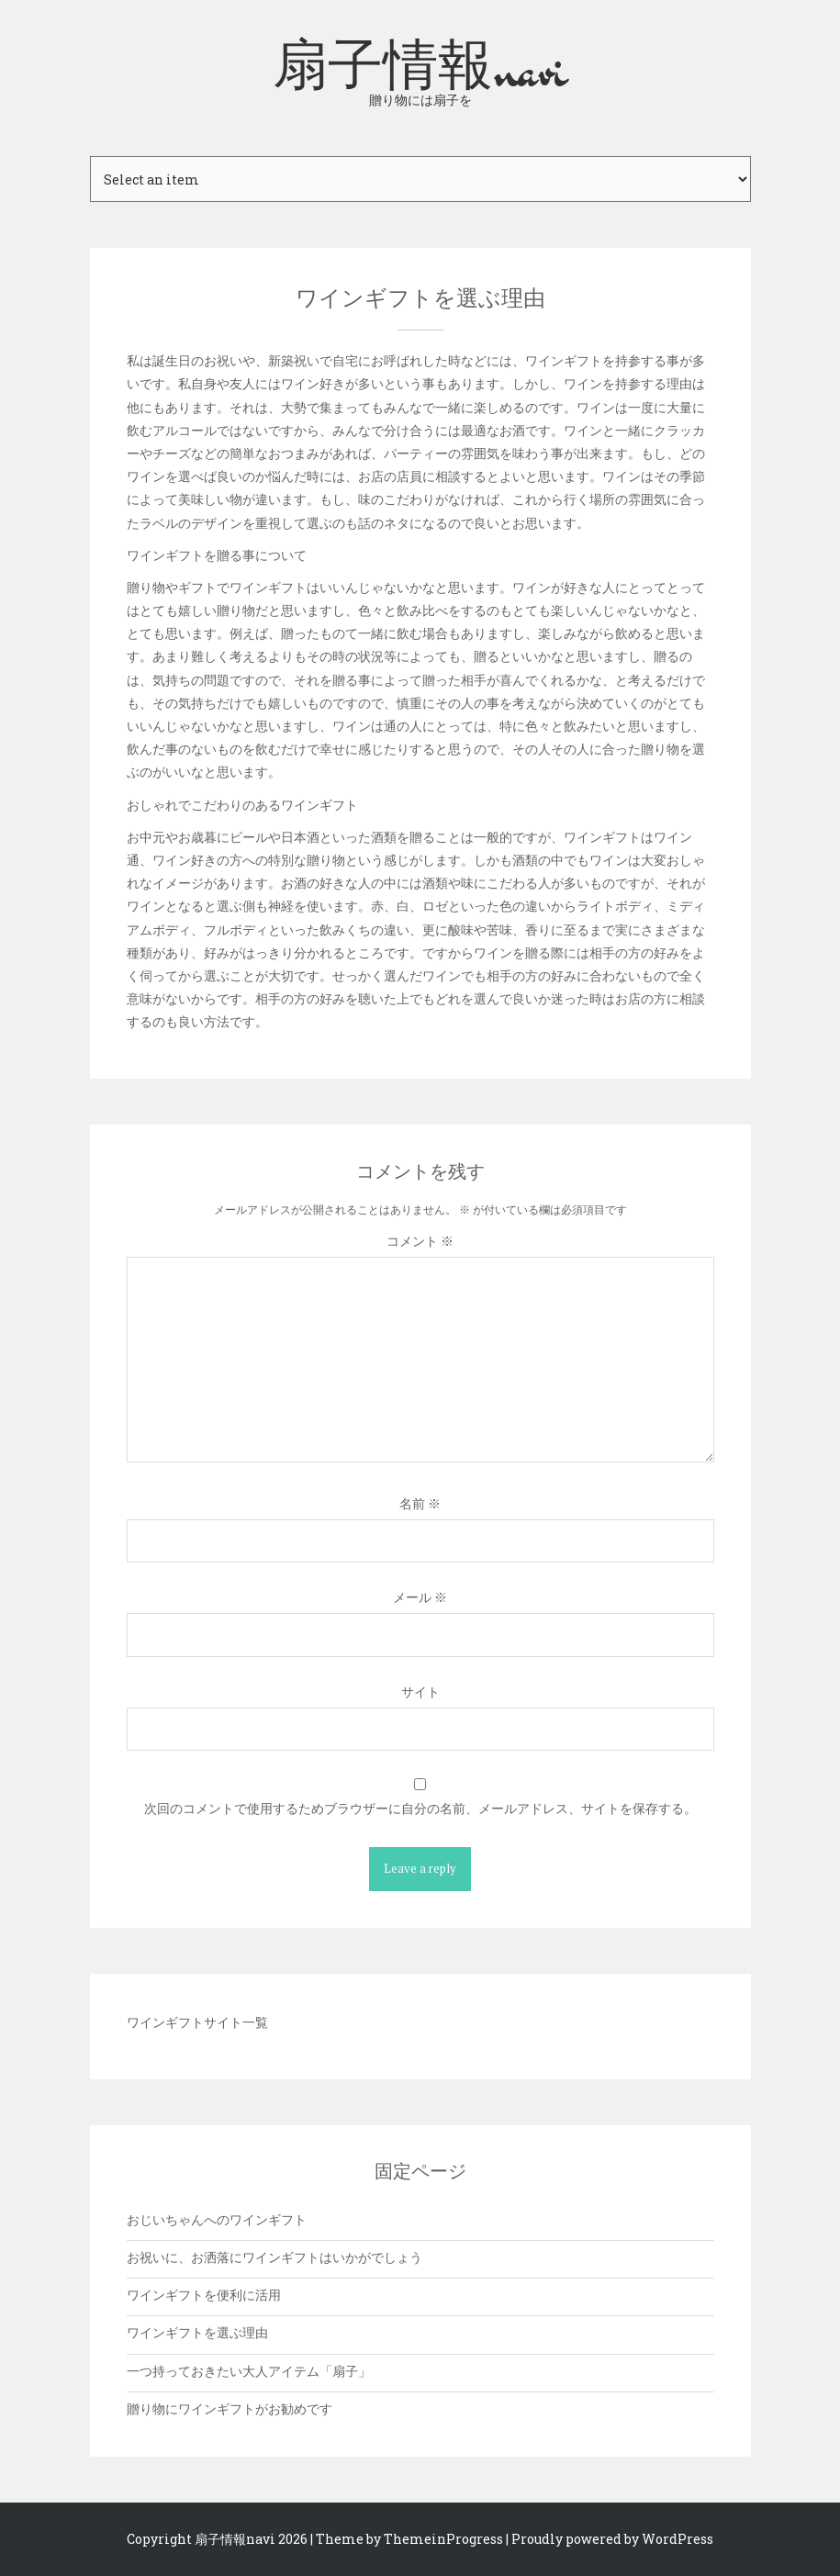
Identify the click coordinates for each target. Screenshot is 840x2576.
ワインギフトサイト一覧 (197, 2022)
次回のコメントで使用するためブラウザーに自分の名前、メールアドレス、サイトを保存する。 (420, 1808)
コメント (420, 1240)
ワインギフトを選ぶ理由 (197, 2332)
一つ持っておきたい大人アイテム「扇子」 (249, 2371)
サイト (420, 1691)
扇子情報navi (420, 69)
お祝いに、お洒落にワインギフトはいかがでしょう (274, 2257)
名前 (420, 1503)
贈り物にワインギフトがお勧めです (229, 2408)
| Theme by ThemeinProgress (406, 2539)
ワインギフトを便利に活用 (204, 2294)
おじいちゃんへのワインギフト (217, 2219)
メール (420, 1597)
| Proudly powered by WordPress (609, 2539)
